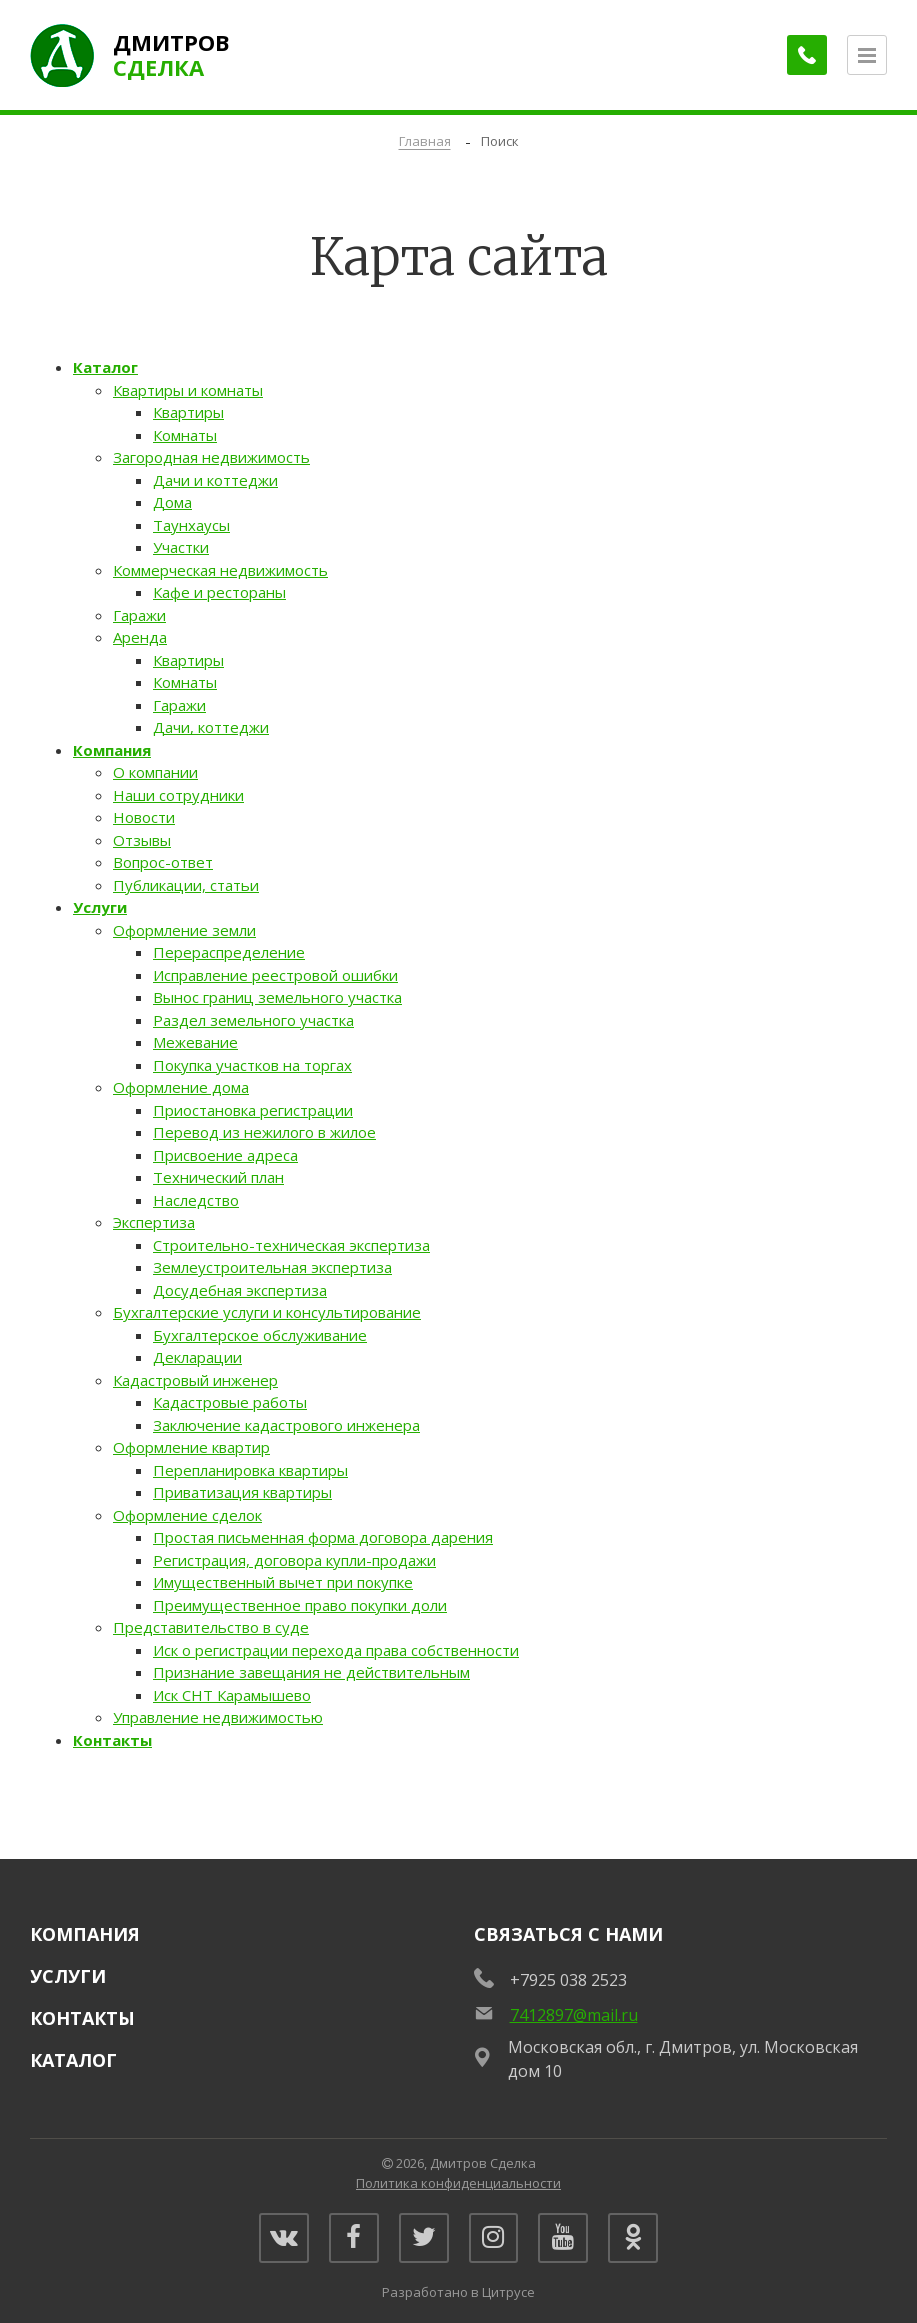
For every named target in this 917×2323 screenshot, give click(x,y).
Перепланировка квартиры (250, 1470)
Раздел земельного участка (253, 1020)
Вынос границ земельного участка (277, 997)
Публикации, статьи (186, 885)
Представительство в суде (211, 1627)
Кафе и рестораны (219, 592)
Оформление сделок (187, 1515)
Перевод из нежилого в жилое (264, 1132)
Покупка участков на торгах (252, 1065)
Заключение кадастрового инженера (286, 1425)
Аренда (140, 637)
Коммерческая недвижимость (220, 570)
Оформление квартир (191, 1447)
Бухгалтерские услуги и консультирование (267, 1312)
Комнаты (185, 435)
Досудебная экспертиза (240, 1290)
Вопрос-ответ (163, 862)
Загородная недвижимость (211, 457)
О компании (155, 772)
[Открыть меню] (867, 55)
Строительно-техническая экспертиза (291, 1245)
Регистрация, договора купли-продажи (294, 1560)
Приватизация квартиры (242, 1492)
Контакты (112, 1740)
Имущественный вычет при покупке (283, 1582)
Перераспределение (229, 952)
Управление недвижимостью (218, 1717)
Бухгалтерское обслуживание (260, 1335)
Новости (144, 817)
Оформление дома (181, 1087)
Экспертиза (154, 1222)
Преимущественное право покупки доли (300, 1605)
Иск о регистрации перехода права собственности (336, 1650)
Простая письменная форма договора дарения (323, 1537)
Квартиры (188, 412)
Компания (112, 750)
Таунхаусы (191, 525)
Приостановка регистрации (253, 1110)
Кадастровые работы (230, 1402)
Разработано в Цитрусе (458, 2292)
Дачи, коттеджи (211, 727)
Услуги (100, 907)
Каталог (105, 367)
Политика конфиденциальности (458, 2183)
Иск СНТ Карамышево (232, 1695)
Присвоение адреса (225, 1155)
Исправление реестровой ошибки (275, 975)
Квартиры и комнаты (188, 390)
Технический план (218, 1177)
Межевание (195, 1042)
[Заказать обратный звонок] (807, 55)
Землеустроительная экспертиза (272, 1267)
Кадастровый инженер (195, 1380)
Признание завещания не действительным (311, 1672)
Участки (181, 547)
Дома (172, 502)
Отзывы (142, 840)
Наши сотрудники (178, 795)
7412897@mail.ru (574, 2015)
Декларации (197, 1357)
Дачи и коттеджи (215, 480)
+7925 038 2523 (568, 1980)
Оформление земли (184, 930)
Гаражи (139, 615)
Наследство (196, 1200)
